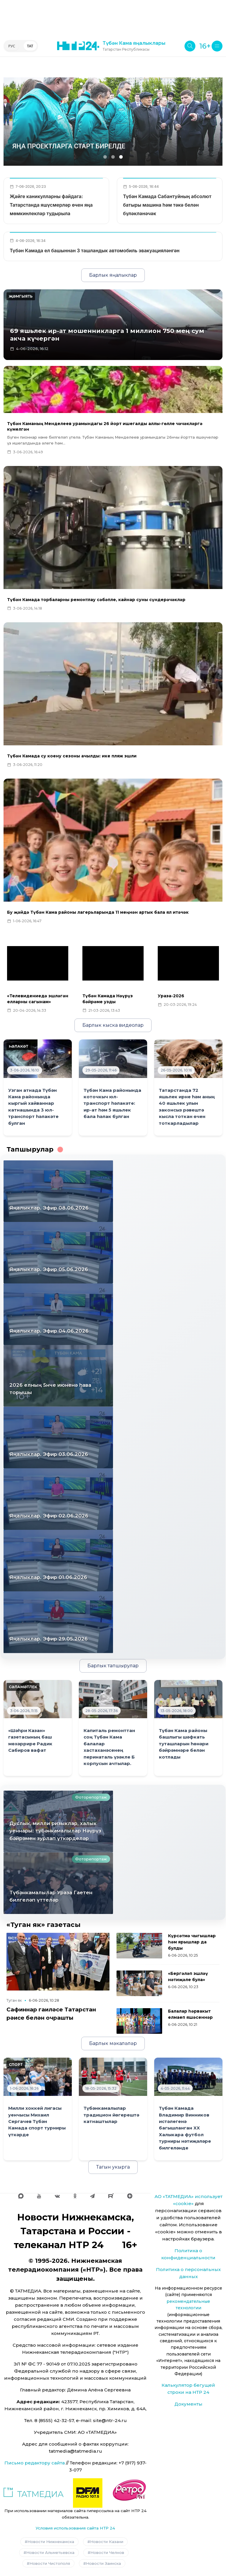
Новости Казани (106, 2541)
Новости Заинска (103, 2563)
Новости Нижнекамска (50, 2541)
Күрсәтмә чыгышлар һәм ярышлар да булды (192, 1941)
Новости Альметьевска (50, 2552)
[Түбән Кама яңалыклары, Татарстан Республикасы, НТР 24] (111, 46)
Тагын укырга (113, 2167)
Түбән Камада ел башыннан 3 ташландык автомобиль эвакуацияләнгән (95, 250)
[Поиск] (190, 46)
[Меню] (217, 46)
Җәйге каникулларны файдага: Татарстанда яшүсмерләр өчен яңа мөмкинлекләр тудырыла (51, 204)
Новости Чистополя (49, 2563)
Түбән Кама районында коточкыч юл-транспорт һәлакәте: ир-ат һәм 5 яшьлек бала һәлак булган (112, 1103)
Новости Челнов (107, 2552)
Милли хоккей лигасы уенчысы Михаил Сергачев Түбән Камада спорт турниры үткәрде (37, 2121)
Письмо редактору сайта (34, 2463)
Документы (188, 2404)
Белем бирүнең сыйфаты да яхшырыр (79, 146)
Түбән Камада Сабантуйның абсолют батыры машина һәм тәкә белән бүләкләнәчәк (167, 204)
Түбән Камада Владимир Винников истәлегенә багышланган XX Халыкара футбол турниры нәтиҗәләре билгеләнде (185, 2128)
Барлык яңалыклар (113, 275)
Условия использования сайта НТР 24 (75, 2528)
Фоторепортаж (91, 1797)
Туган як (14, 2000)
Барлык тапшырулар (113, 1665)
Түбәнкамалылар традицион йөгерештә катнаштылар (111, 2115)
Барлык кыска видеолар (113, 1025)
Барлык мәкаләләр (113, 2043)
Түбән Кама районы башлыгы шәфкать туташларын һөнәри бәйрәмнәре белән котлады (183, 1744)
